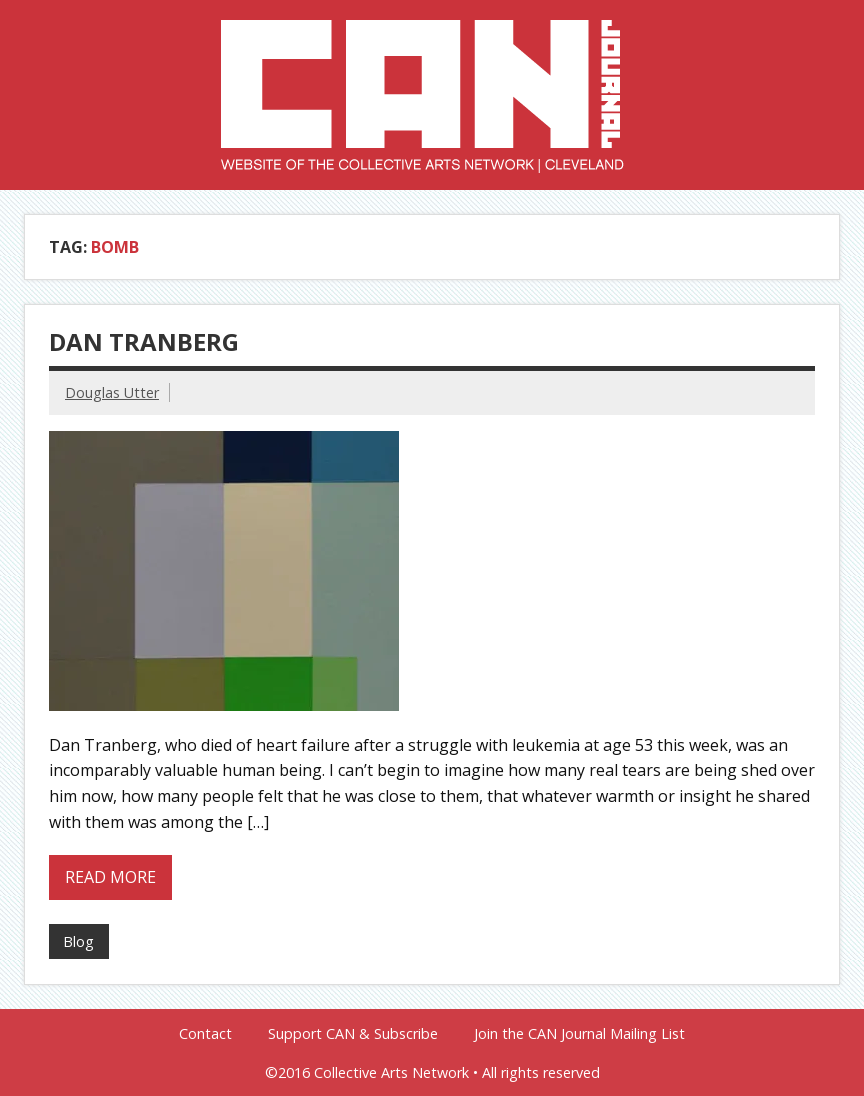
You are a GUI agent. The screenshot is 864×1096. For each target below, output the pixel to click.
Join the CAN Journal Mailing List (579, 1034)
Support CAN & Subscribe (353, 1034)
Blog (78, 941)
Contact (205, 1034)
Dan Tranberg (144, 341)
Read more (110, 877)
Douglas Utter (112, 392)
